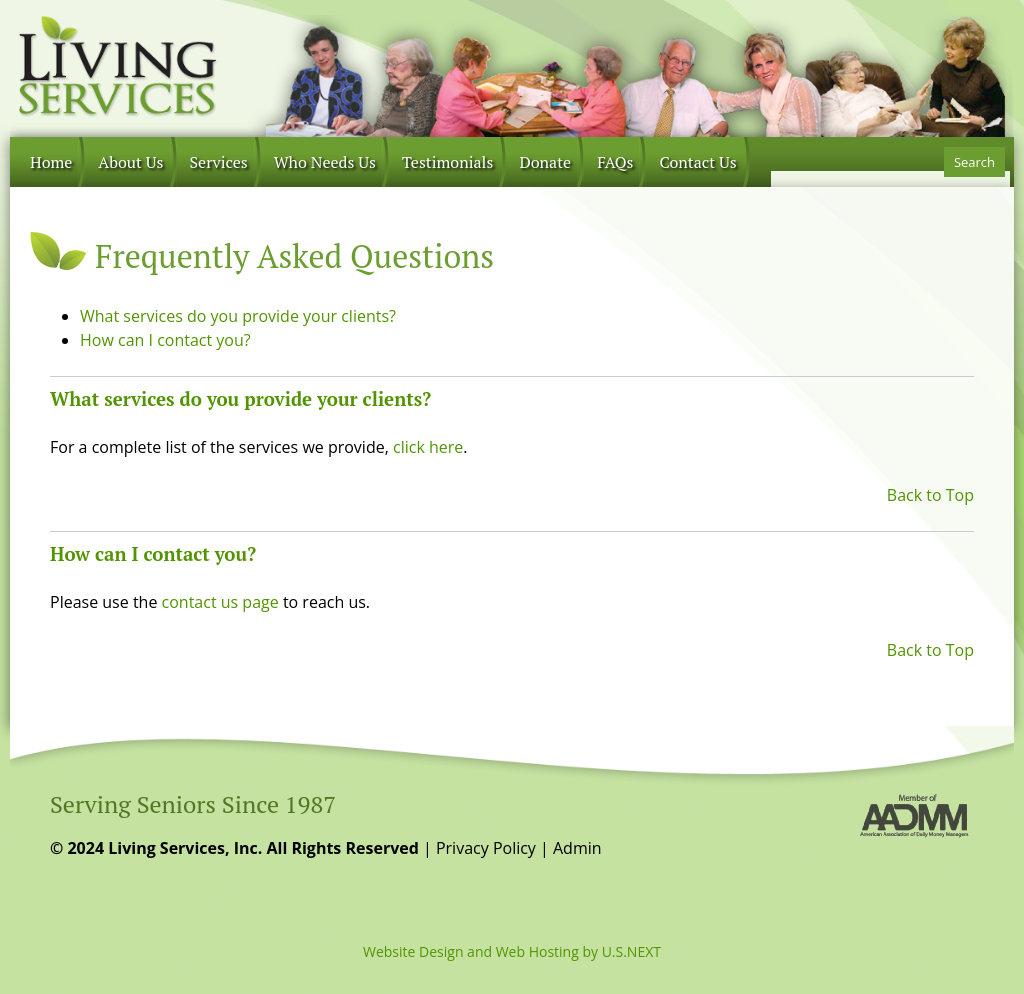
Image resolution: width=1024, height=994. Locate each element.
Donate (545, 162)
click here (428, 447)
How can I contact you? (165, 340)
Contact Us (697, 162)
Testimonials (447, 162)
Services (219, 162)
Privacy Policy (486, 848)
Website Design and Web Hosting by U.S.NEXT (512, 951)
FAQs (615, 162)
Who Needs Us (325, 162)
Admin (577, 848)
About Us (130, 162)
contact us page (220, 602)
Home (51, 162)
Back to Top (930, 495)
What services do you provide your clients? (238, 316)
